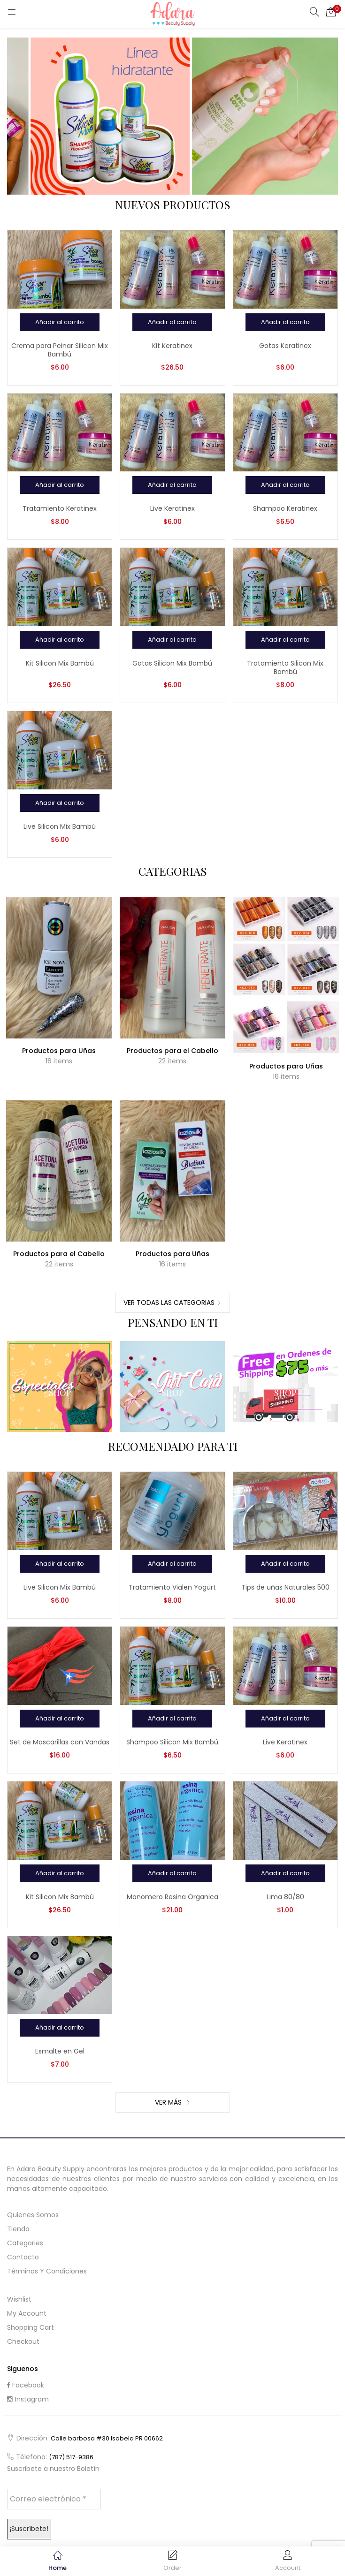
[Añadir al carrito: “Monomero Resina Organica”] (172, 1873)
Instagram (28, 2399)
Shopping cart (30, 2327)
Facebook (25, 2385)
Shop (60, 1392)
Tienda (18, 2229)
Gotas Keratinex (285, 345)
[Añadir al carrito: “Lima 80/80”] (285, 1873)
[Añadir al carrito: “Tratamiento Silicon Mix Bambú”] (285, 640)
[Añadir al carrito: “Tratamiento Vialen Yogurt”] (172, 1564)
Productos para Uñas (59, 1050)
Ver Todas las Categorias (169, 1302)
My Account (26, 2313)
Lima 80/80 (285, 1897)
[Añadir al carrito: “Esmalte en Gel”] (60, 2028)
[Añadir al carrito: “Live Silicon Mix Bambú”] (60, 803)
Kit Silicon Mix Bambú (60, 663)
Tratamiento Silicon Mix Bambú (285, 667)
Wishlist (19, 2299)
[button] (331, 11)
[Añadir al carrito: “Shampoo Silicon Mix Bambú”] (172, 1718)
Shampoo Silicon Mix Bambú (172, 1742)
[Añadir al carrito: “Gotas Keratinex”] (285, 322)
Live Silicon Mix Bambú (59, 826)
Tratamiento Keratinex (60, 508)
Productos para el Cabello (172, 1050)
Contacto (23, 2257)
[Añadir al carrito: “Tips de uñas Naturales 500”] (285, 1564)
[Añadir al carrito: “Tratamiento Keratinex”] (60, 485)
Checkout (23, 2341)
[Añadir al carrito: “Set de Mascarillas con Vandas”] (60, 1718)
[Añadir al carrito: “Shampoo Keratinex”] (285, 485)
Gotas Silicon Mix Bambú (172, 663)
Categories (25, 2243)
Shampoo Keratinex (285, 508)
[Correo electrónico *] (54, 2499)
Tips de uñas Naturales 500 (285, 1587)
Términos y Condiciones (47, 2271)
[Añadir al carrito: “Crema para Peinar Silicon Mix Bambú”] (60, 322)
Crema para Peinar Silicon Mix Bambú (59, 350)
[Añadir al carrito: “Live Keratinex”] (172, 485)
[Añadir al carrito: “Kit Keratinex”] (172, 322)
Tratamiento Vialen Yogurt (172, 1587)
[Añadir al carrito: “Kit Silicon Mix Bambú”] (60, 640)
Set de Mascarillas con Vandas (59, 1742)
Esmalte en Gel (59, 2051)
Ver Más (169, 2102)
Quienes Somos (33, 2215)
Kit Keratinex (172, 345)
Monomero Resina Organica (172, 1897)
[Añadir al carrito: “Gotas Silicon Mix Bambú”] (172, 640)
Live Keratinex (172, 508)
